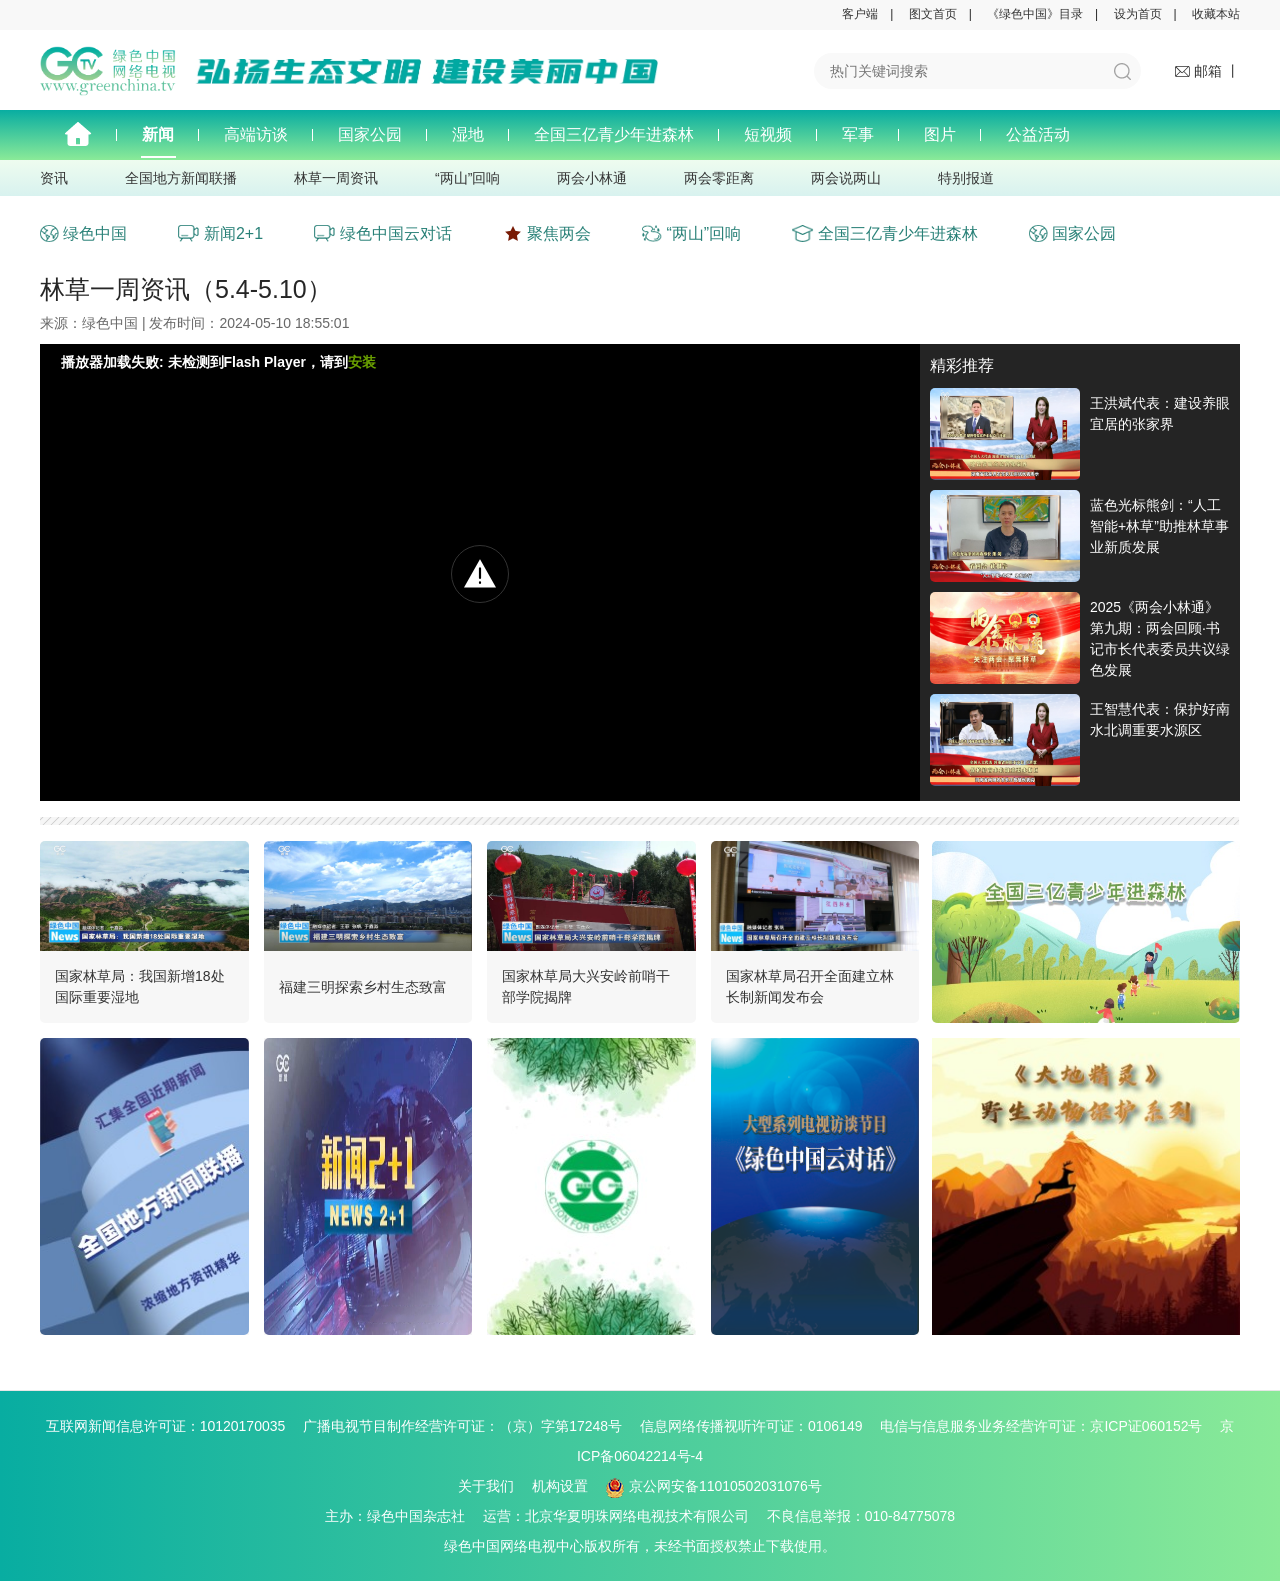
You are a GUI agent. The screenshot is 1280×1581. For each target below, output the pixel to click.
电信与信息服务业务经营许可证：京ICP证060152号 (1048, 1426)
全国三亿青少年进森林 (614, 134)
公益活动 (1038, 134)
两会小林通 (592, 178)
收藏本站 (1216, 14)
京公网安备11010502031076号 (714, 1486)
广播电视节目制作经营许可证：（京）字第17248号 (469, 1426)
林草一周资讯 (336, 178)
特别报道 (966, 178)
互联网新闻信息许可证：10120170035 (173, 1426)
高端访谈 (256, 134)
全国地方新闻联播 (181, 178)
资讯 (54, 178)
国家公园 (370, 134)
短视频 (768, 134)
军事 (858, 134)
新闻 (158, 134)
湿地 (468, 134)
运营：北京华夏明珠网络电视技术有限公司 (623, 1516)
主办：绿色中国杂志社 (402, 1516)
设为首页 (1138, 14)
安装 (362, 362)
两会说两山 (846, 178)
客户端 (860, 14)
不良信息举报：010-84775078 (861, 1516)
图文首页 (933, 14)
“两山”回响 (467, 178)
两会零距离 (719, 178)
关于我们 (486, 1486)
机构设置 (560, 1486)
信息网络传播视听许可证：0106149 (758, 1426)
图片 (940, 134)
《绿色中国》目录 (1035, 14)
